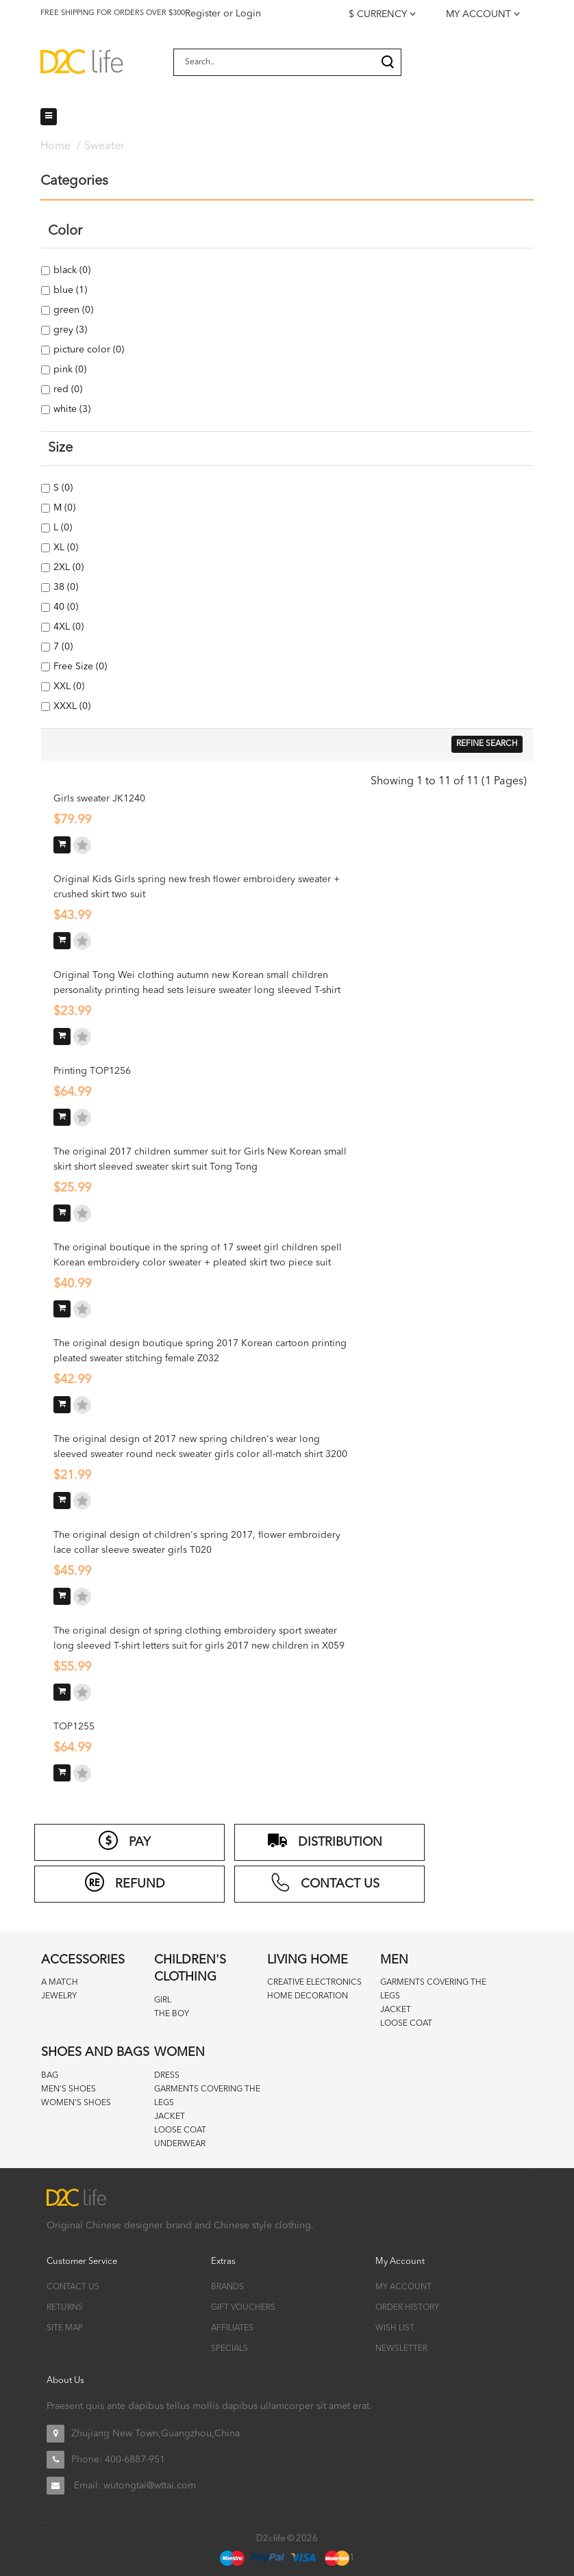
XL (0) (64, 547)
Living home (307, 1960)
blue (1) (69, 290)
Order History (407, 2308)
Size (60, 448)
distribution (324, 1840)
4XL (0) (67, 627)
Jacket (395, 2010)
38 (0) (64, 587)
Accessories (83, 1960)
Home (55, 146)
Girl (162, 2000)
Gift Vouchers (243, 2308)
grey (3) (69, 330)
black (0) (70, 270)
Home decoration (307, 1996)
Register (203, 13)
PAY (124, 1840)
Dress (166, 2076)
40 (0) (64, 607)
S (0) (62, 488)
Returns (65, 2308)
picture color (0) (87, 350)
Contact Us (73, 2287)
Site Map (65, 2328)
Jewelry (59, 1996)
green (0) (72, 310)
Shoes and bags (95, 2052)
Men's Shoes (68, 2089)
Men (394, 1960)
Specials (229, 2349)
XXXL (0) (70, 706)
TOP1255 (74, 1726)
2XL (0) (67, 567)
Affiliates (232, 2328)
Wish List (394, 2328)
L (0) (61, 527)
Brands (227, 2287)
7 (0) (62, 647)
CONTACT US (324, 1882)
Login (248, 13)
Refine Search (487, 744)
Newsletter (401, 2349)
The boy (171, 2014)
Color (65, 231)
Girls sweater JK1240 (99, 798)
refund (124, 1882)
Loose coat (406, 2024)
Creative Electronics (314, 1983)
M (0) (63, 508)
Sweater (104, 146)
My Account (403, 2287)
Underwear (179, 2144)
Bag (49, 2076)
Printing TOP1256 (92, 1071)
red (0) (66, 389)
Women (179, 2052)
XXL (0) (67, 686)
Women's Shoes (76, 2103)
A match (59, 1983)
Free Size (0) (79, 666)
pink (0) (68, 369)
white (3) (70, 409)
